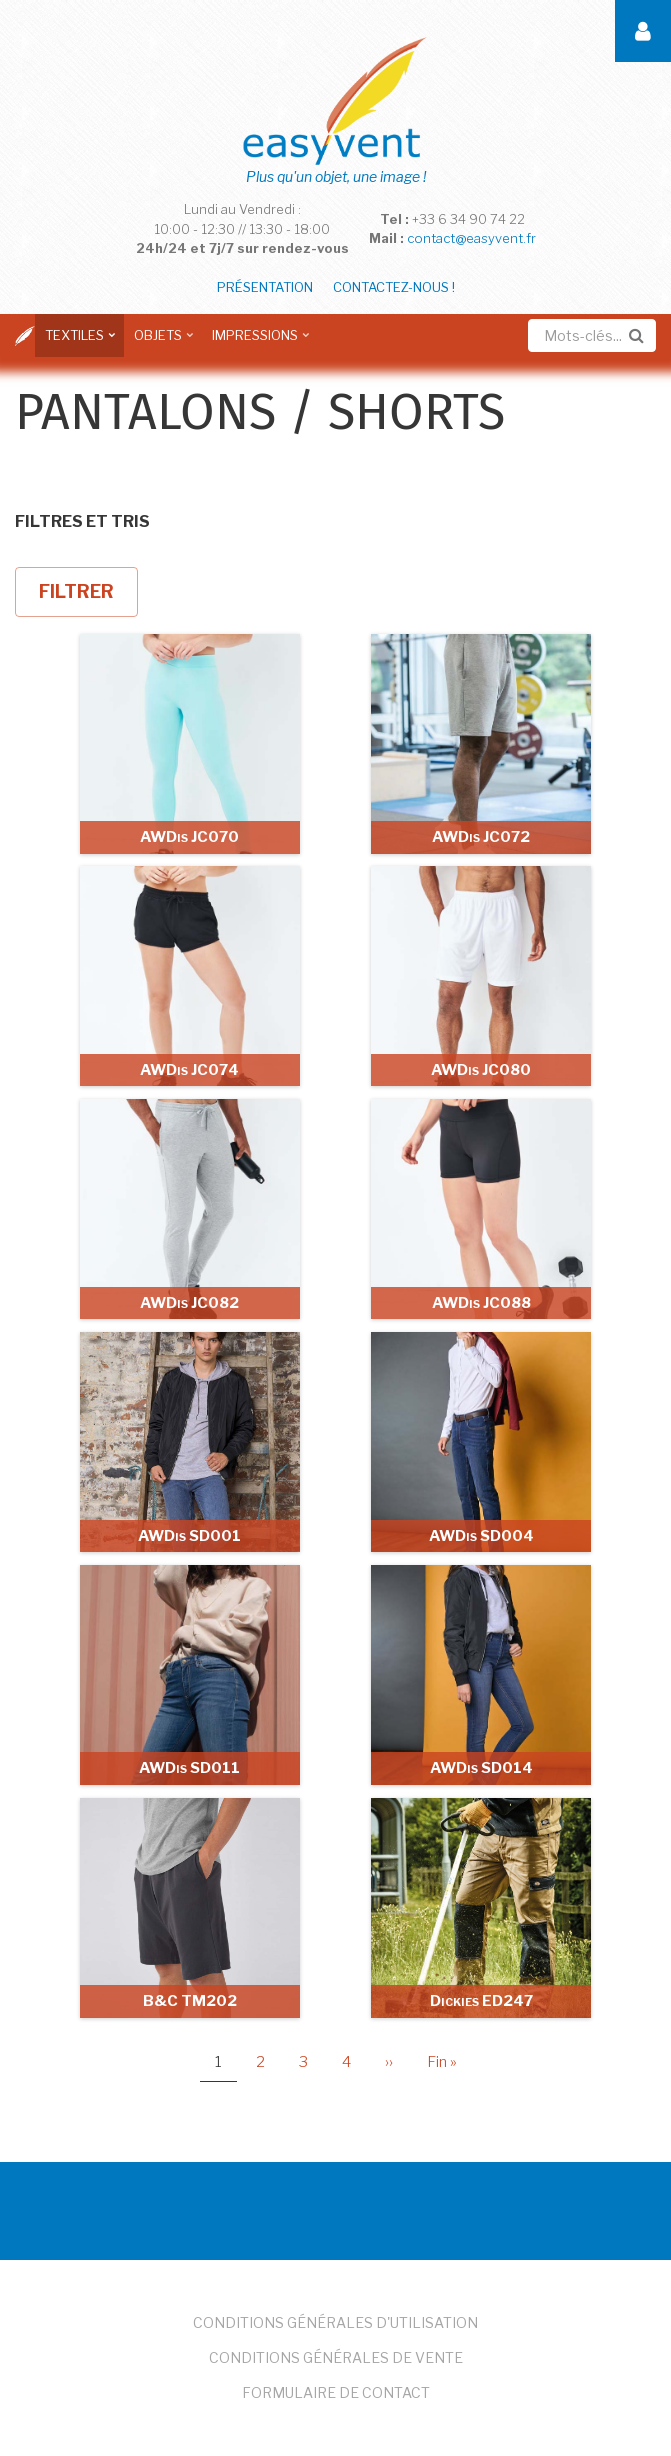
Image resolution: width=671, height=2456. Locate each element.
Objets (160, 342)
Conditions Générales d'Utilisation (335, 2322)
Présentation (265, 287)
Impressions (257, 342)
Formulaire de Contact (336, 2392)
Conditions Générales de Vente (336, 2357)
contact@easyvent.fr (471, 238)
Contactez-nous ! (394, 287)
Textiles (77, 342)
